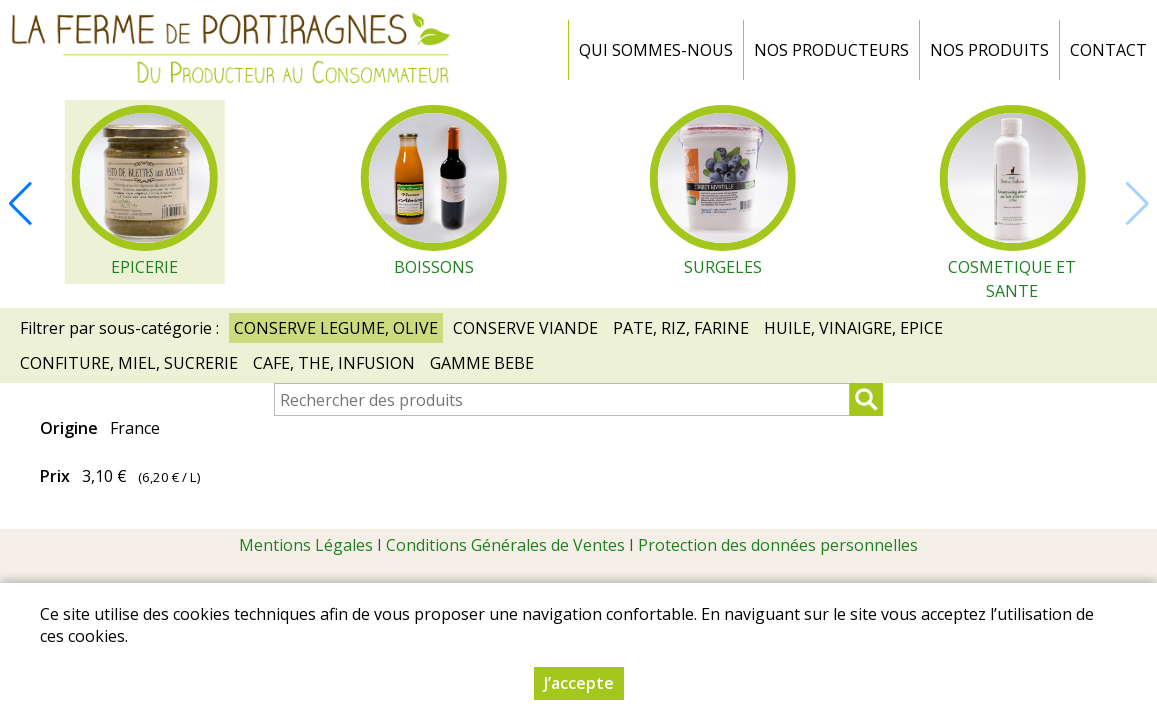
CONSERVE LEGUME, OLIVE (336, 328)
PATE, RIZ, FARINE (681, 328)
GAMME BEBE (482, 363)
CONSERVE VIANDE (525, 328)
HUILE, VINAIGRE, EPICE (853, 328)
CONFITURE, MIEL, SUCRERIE (129, 363)
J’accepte (579, 683)
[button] (20, 204)
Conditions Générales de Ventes (505, 545)
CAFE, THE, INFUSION (334, 363)
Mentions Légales (306, 545)
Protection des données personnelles (778, 545)
